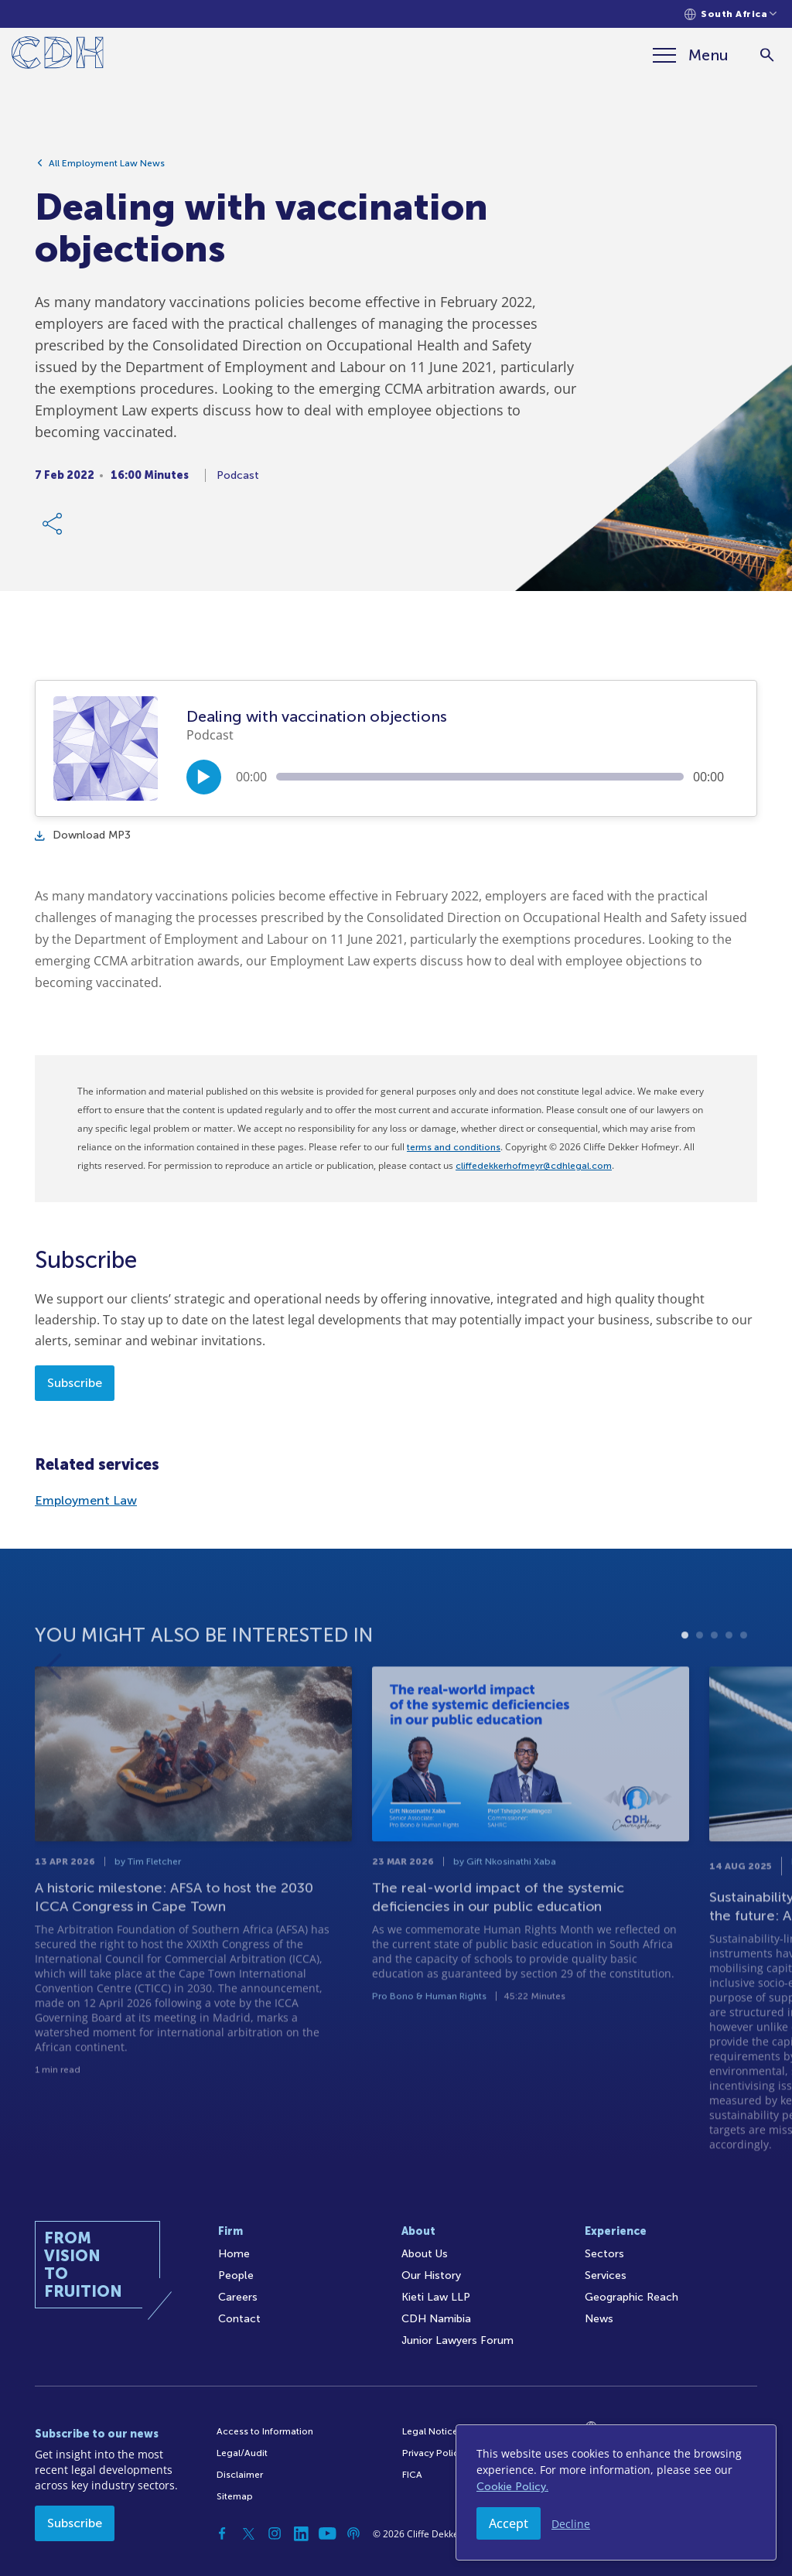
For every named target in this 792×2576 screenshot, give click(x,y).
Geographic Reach (631, 2297)
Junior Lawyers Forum (457, 2340)
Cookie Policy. (512, 2486)
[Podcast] (353, 2533)
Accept (508, 2523)
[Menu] (691, 55)
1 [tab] (684, 1681)
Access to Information (265, 2431)
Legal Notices (432, 2431)
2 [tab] (699, 1681)
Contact (239, 2318)
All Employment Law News (107, 167)
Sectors (604, 2253)
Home (234, 2253)
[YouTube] (327, 2533)
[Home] (58, 55)
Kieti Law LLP (435, 2297)
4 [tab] (728, 1681)
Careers (238, 2297)
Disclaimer (240, 2474)
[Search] (766, 55)
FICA (412, 2474)
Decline (570, 2523)
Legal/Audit (242, 2453)
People (236, 2275)
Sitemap (235, 2496)
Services (605, 2275)
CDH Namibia (436, 2318)
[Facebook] (222, 2533)
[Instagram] (274, 2533)
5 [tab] (743, 1681)
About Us (424, 2253)
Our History (431, 2275)
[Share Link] (53, 528)
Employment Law (86, 1500)
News (599, 2318)
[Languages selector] (730, 14)
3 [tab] (714, 1681)
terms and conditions (453, 1147)
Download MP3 (83, 835)
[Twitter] (248, 2533)
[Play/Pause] (203, 777)
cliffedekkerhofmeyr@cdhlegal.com (534, 1165)
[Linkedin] (300, 2533)
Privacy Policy (432, 2453)
